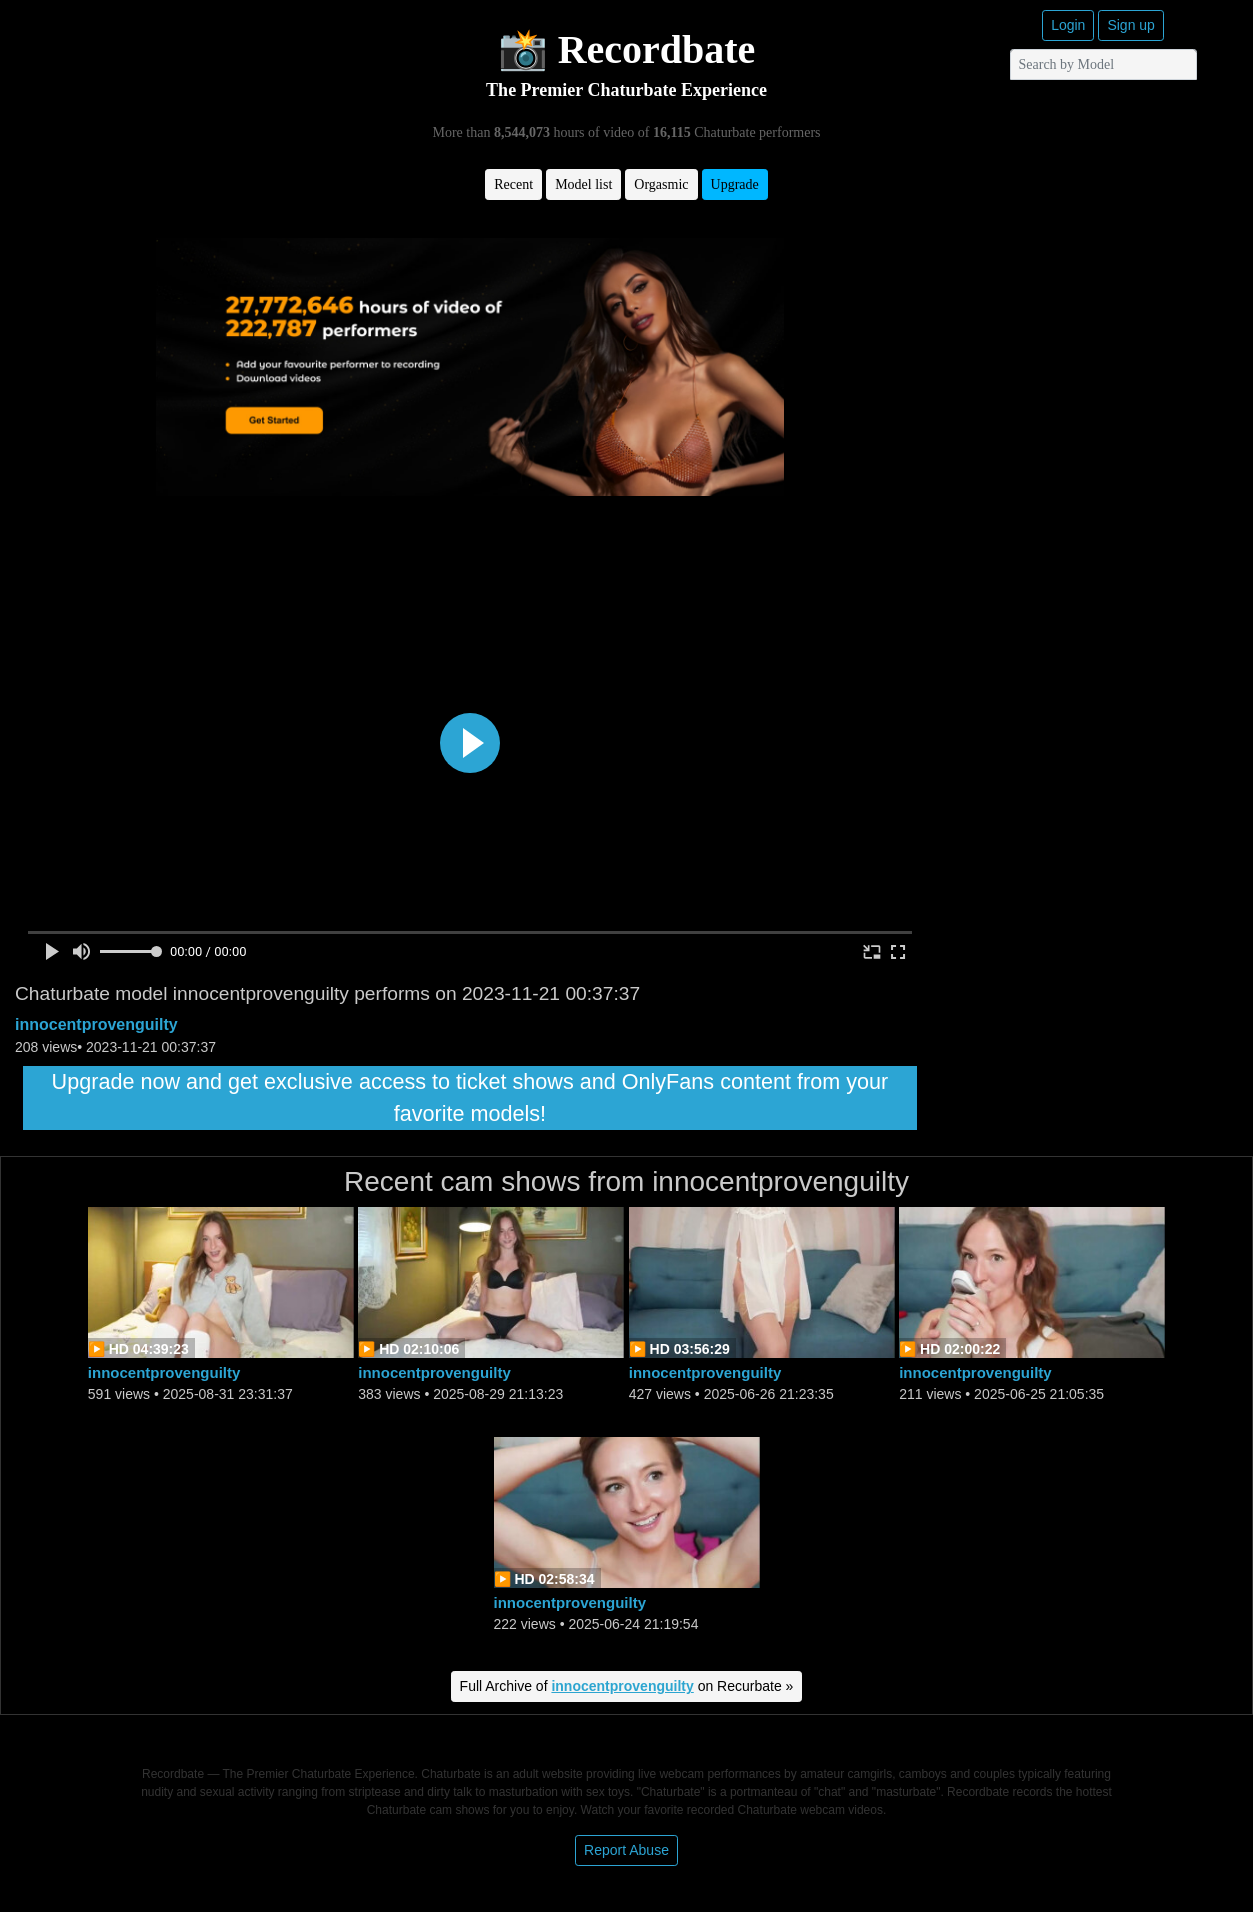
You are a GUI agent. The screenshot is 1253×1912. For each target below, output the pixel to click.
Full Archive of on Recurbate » (627, 1686)
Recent (513, 184)
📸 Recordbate (627, 49)
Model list (583, 184)
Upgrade (735, 184)
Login (1068, 25)
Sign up (1130, 25)
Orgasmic (661, 184)
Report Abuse (626, 1850)
